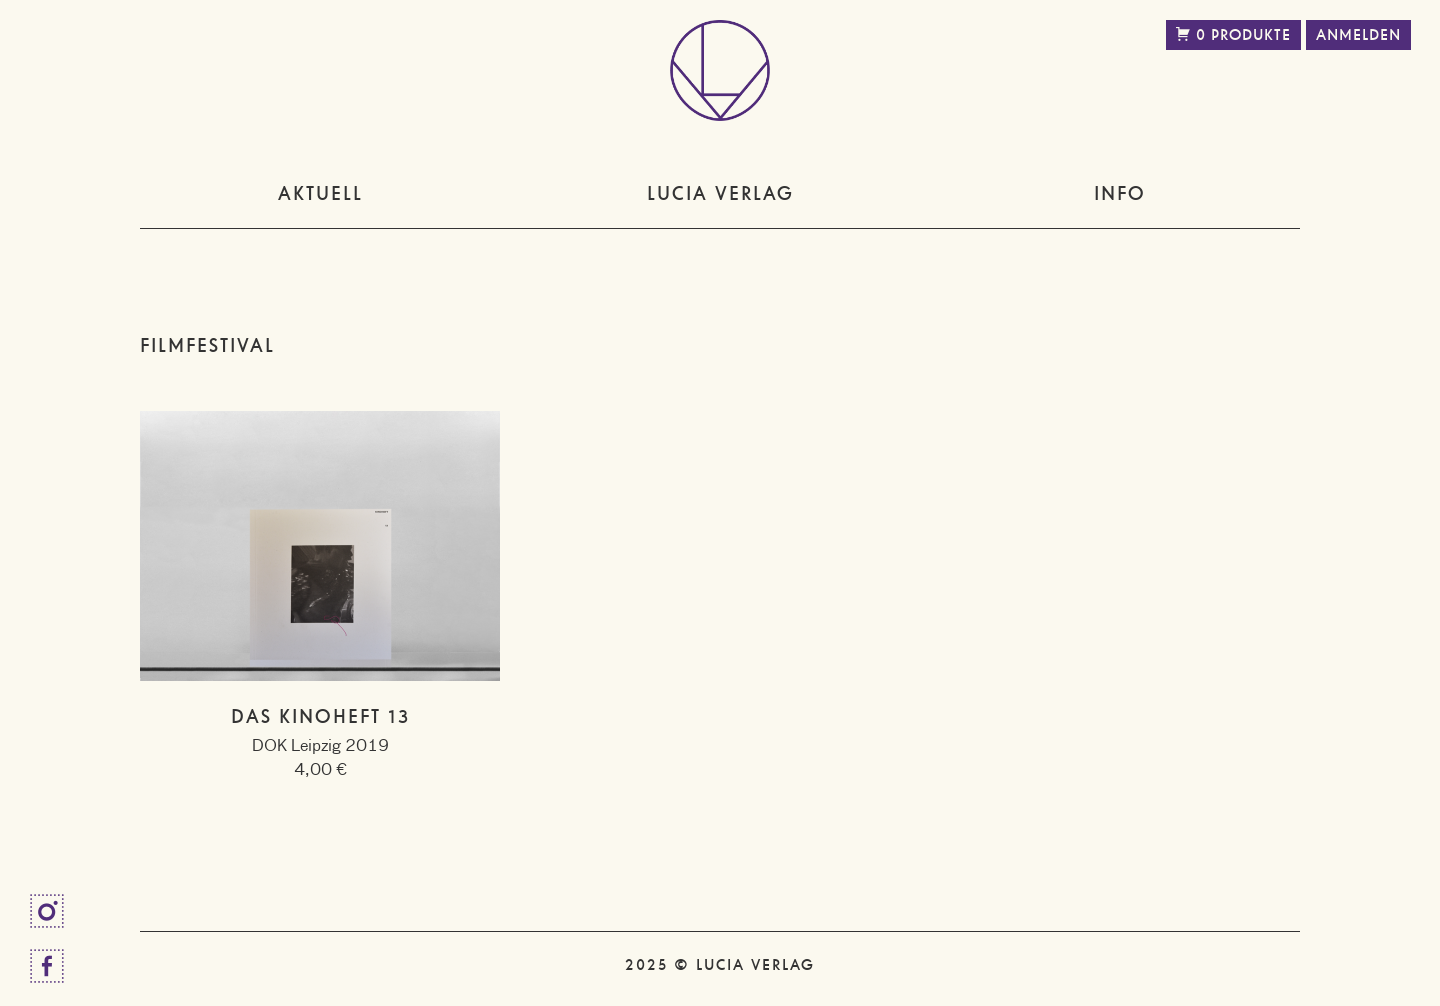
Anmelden (1358, 35)
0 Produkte (1233, 35)
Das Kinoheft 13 (320, 716)
